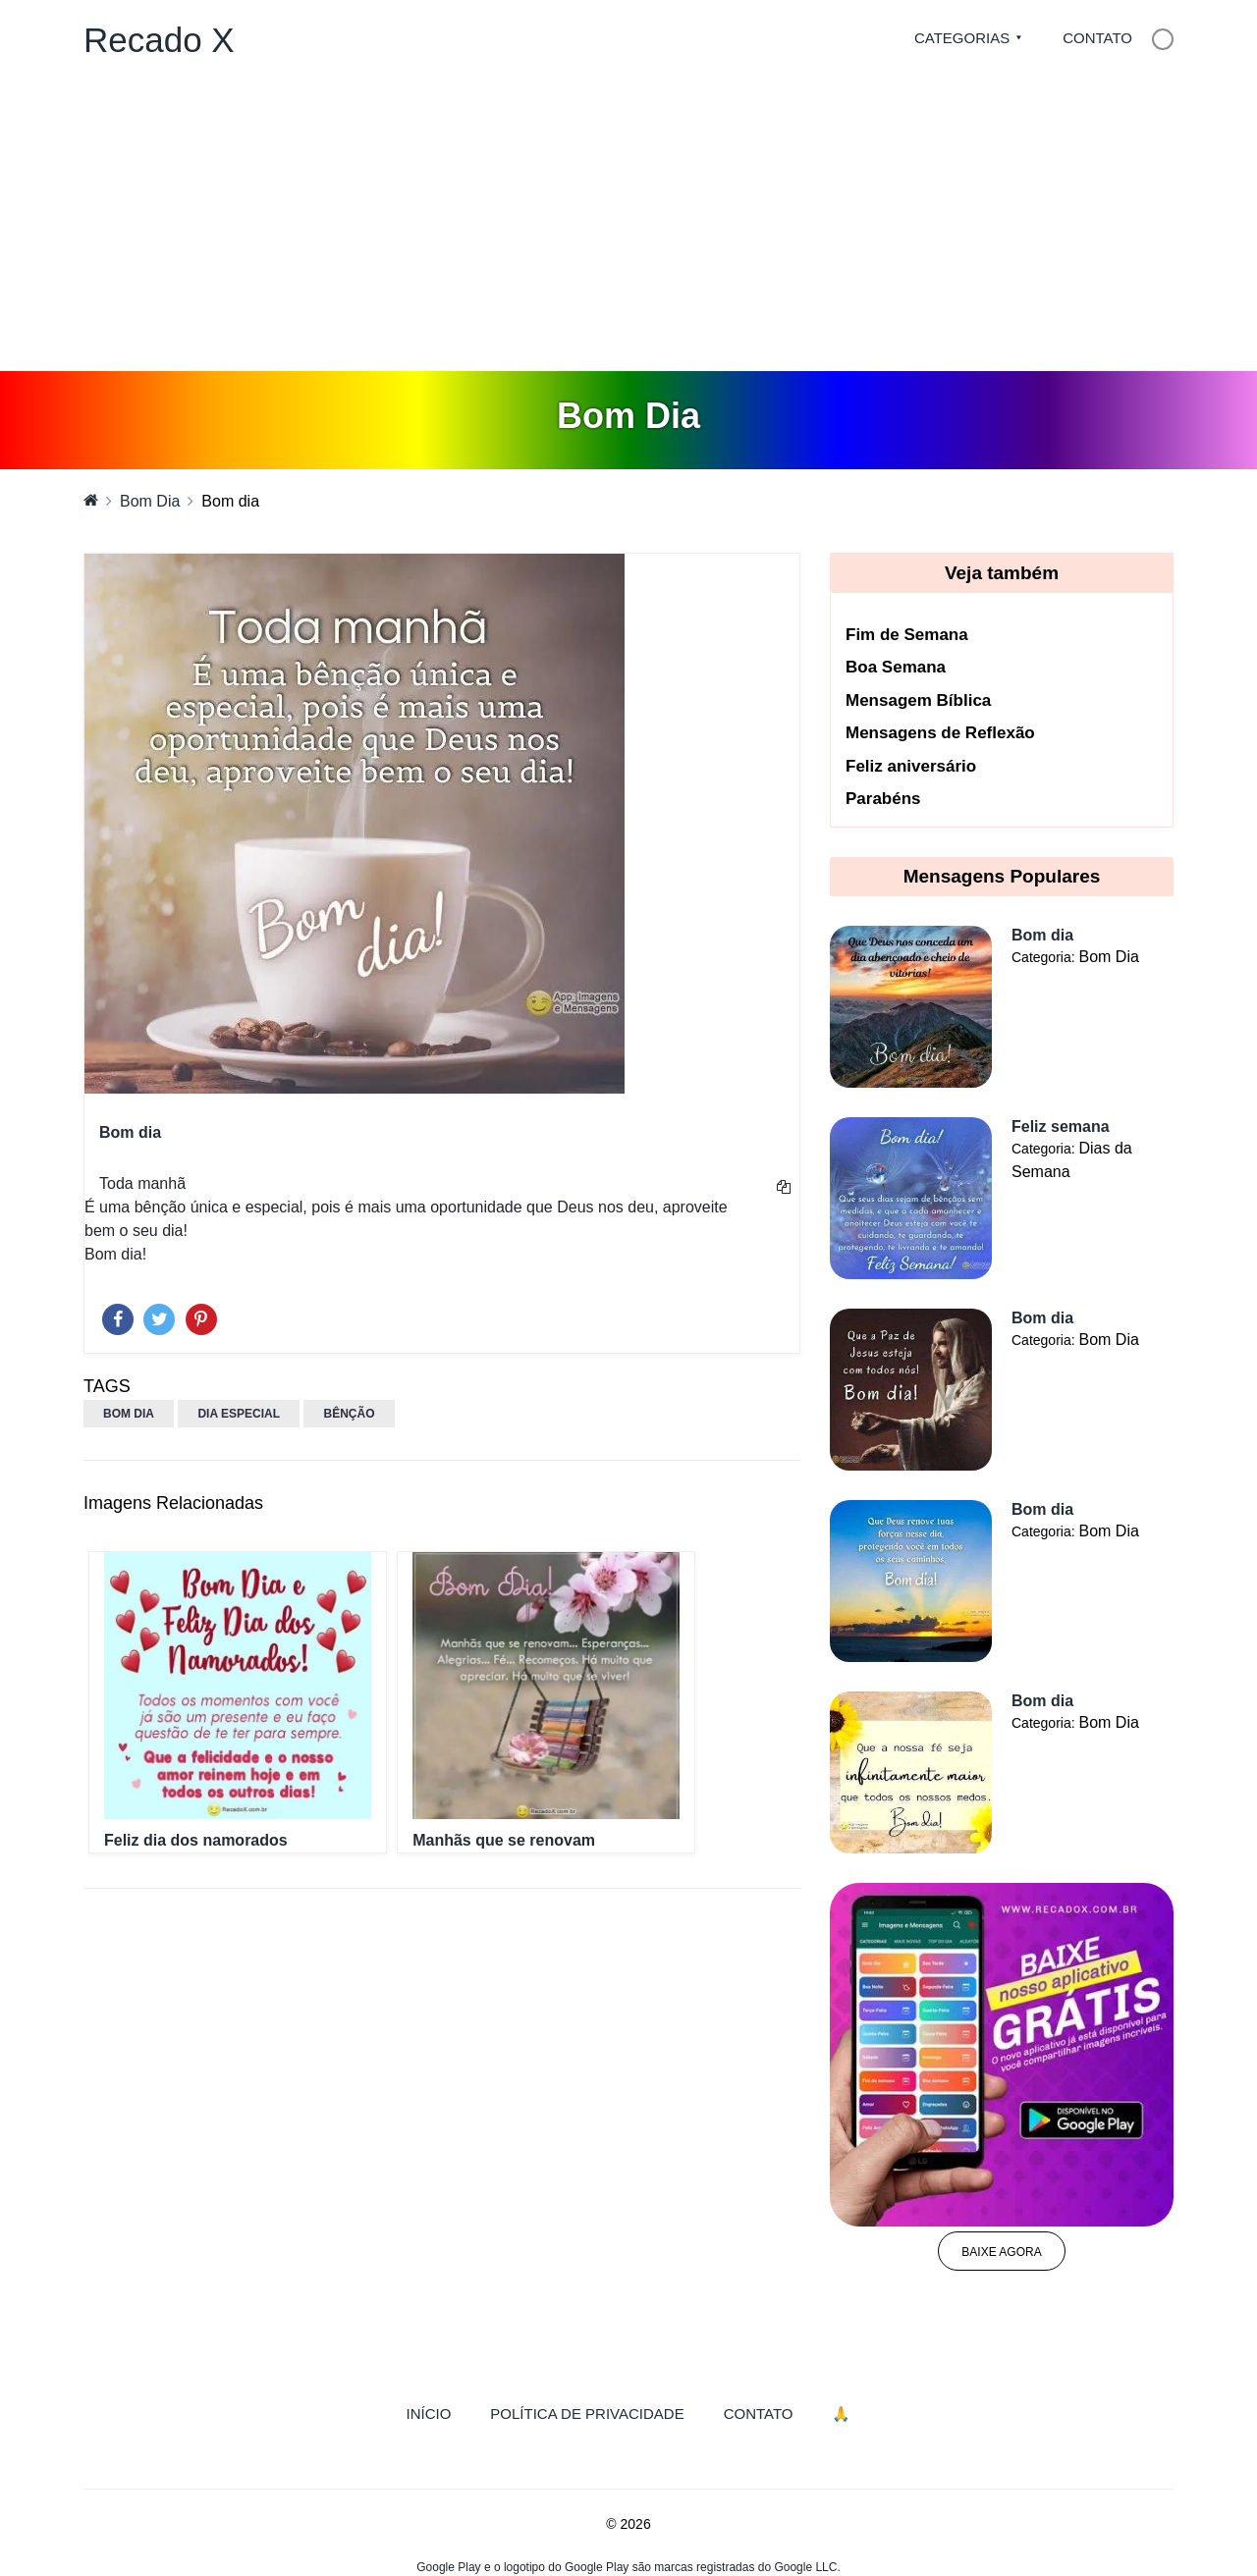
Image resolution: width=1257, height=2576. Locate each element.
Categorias (962, 37)
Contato (1097, 37)
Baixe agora (1001, 2252)
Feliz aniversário (911, 766)
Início (439, 2412)
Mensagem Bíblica (918, 700)
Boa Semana (896, 667)
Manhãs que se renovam (503, 1840)
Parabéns (883, 798)
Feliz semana (1060, 1126)
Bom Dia (150, 501)
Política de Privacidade (586, 2413)
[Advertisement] (628, 223)
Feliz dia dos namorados (196, 1840)
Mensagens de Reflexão (940, 733)
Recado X (159, 40)
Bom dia (1042, 935)
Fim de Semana (907, 634)
